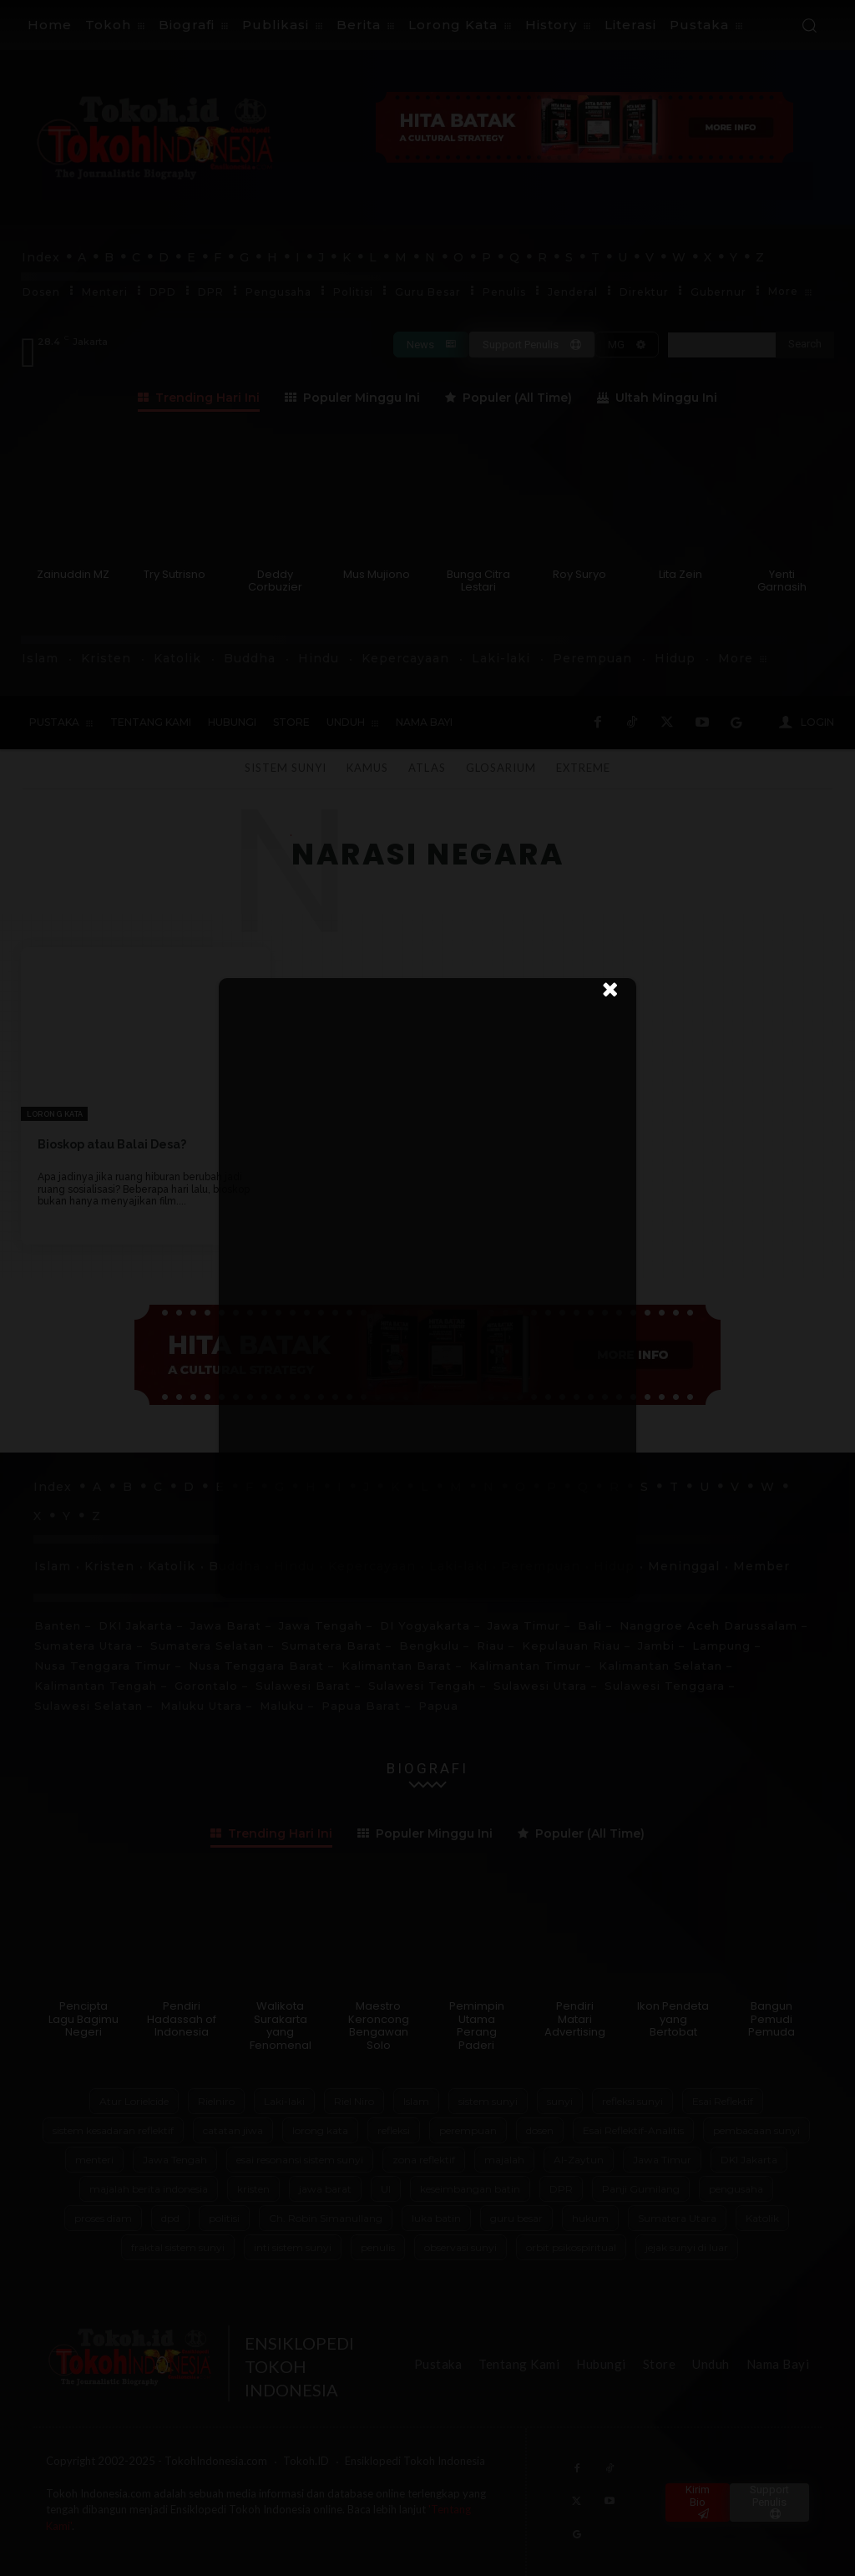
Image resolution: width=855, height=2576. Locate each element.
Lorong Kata (55, 1114)
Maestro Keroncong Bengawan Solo (378, 2025)
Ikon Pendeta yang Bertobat (673, 2019)
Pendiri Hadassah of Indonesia (181, 2019)
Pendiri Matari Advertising (574, 2019)
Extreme (583, 767)
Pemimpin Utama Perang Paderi (476, 2025)
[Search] (805, 345)
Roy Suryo (579, 574)
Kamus (367, 767)
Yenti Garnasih (782, 581)
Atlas (426, 767)
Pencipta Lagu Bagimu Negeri (83, 2019)
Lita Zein (680, 574)
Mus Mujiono (376, 574)
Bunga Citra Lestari (478, 581)
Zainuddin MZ (73, 574)
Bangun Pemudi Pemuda (771, 2019)
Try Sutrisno (174, 574)
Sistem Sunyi (285, 767)
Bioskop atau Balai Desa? (112, 1144)
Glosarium (501, 767)
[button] (809, 25)
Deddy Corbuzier (275, 581)
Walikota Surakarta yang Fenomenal (280, 2025)
